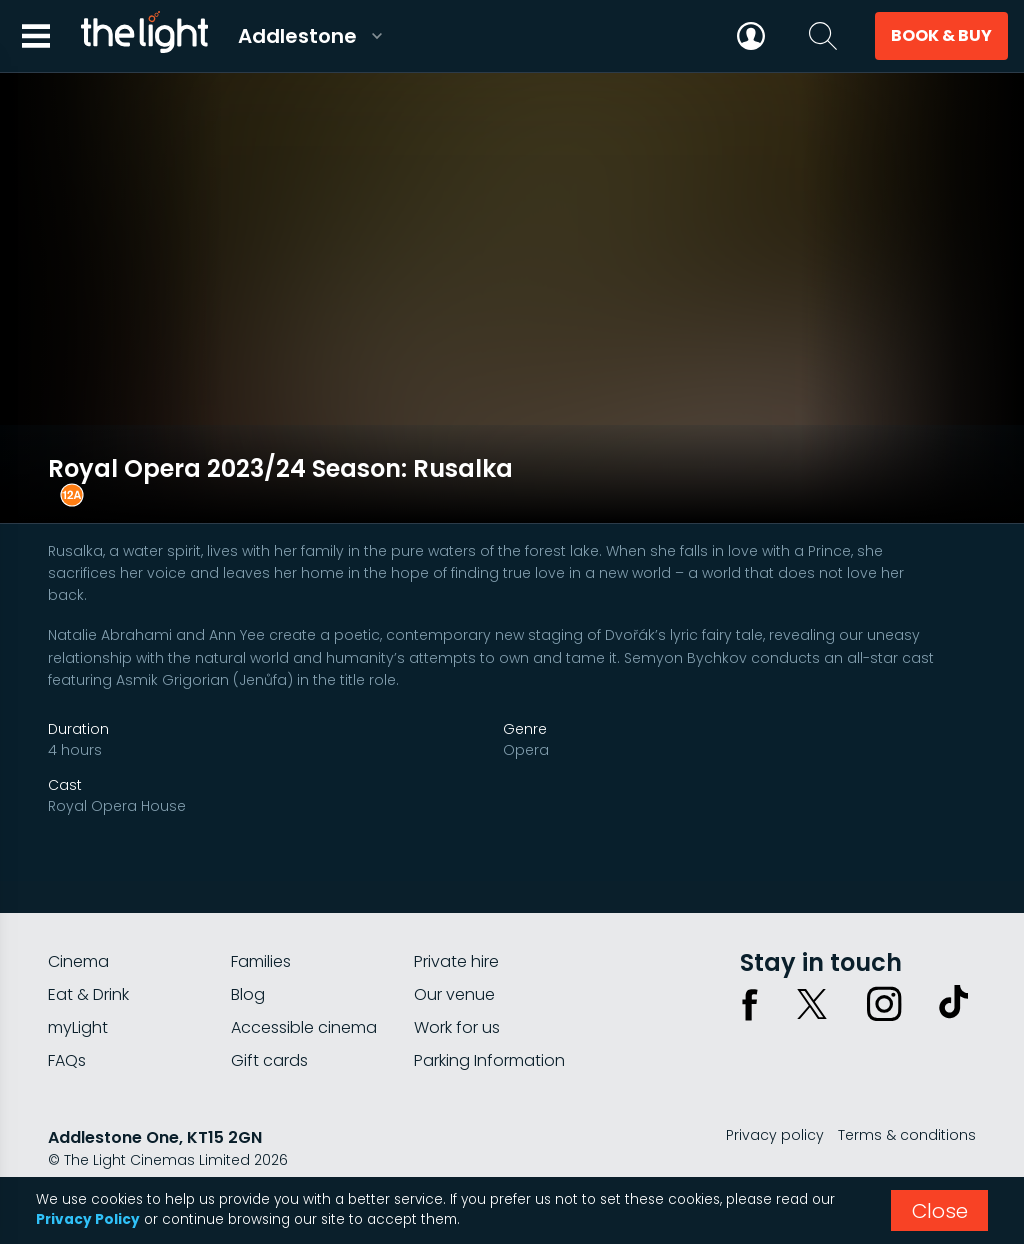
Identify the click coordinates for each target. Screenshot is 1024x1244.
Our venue (454, 971)
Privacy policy (775, 1112)
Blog (248, 971)
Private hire (456, 938)
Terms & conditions (907, 1112)
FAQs (67, 1037)
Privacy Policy (88, 1219)
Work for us (457, 1004)
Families (261, 938)
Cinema (78, 938)
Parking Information (489, 1037)
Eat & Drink (88, 971)
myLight (78, 1004)
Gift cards (269, 1037)
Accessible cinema (304, 1004)
